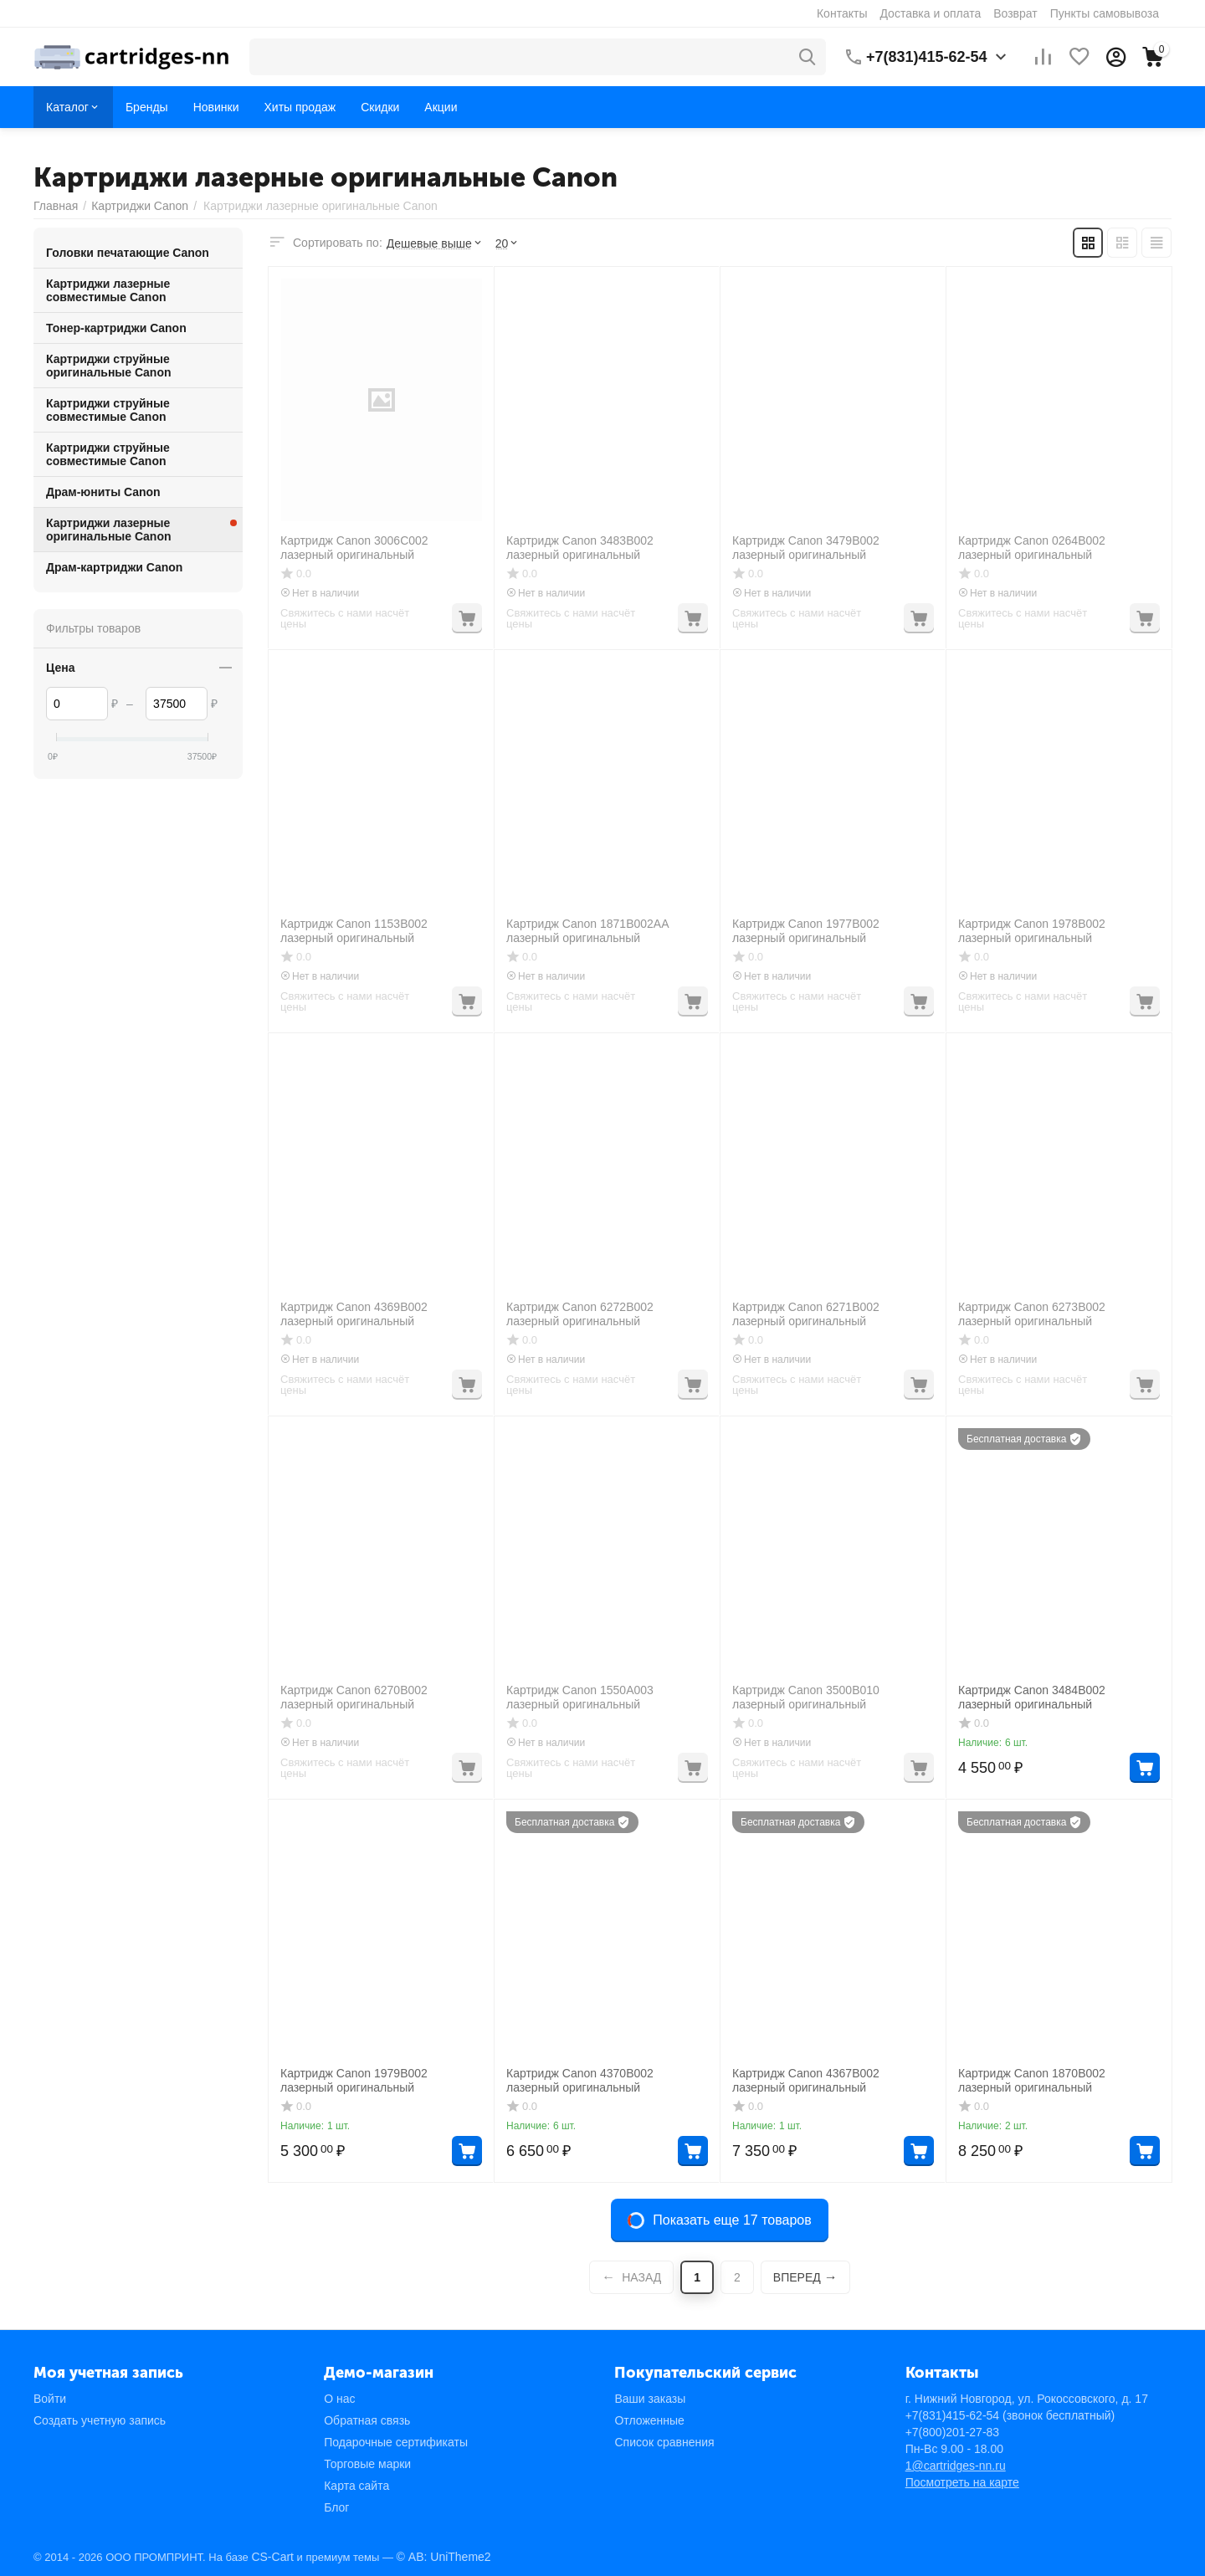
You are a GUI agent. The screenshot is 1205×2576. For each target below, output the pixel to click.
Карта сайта (356, 2485)
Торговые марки (367, 2464)
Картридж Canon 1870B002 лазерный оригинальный (1031, 2080)
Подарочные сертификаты (396, 2442)
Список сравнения (664, 2442)
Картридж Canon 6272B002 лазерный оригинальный (580, 1314)
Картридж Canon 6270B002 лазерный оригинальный (354, 1697)
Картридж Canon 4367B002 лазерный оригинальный (805, 2080)
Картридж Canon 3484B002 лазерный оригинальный (1031, 1697)
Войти (49, 2398)
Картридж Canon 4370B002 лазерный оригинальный (580, 2080)
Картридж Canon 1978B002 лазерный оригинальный (1031, 931)
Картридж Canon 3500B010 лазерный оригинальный (805, 1697)
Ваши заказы (649, 2398)
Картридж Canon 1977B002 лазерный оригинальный (805, 931)
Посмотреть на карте (962, 2482)
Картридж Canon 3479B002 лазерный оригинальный (805, 547)
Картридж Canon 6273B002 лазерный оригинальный (1031, 1314)
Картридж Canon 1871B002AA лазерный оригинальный (587, 931)
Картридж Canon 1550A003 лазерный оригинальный (580, 1697)
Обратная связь (367, 2420)
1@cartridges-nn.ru (955, 2465)
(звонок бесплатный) (1010, 2415)
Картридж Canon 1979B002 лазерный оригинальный (354, 2080)
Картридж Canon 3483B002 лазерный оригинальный (580, 547)
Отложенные (649, 2420)
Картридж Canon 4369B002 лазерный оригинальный (354, 1314)
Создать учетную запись (99, 2420)
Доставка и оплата (930, 13)
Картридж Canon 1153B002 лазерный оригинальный (354, 931)
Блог (336, 2507)
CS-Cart (272, 2556)
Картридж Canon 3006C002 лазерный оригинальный (354, 547)
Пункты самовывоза (1104, 13)
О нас (339, 2398)
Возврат (1015, 13)
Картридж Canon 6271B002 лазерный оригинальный (805, 1314)
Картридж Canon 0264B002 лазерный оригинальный (1031, 547)
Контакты (842, 13)
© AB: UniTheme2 (444, 2556)
